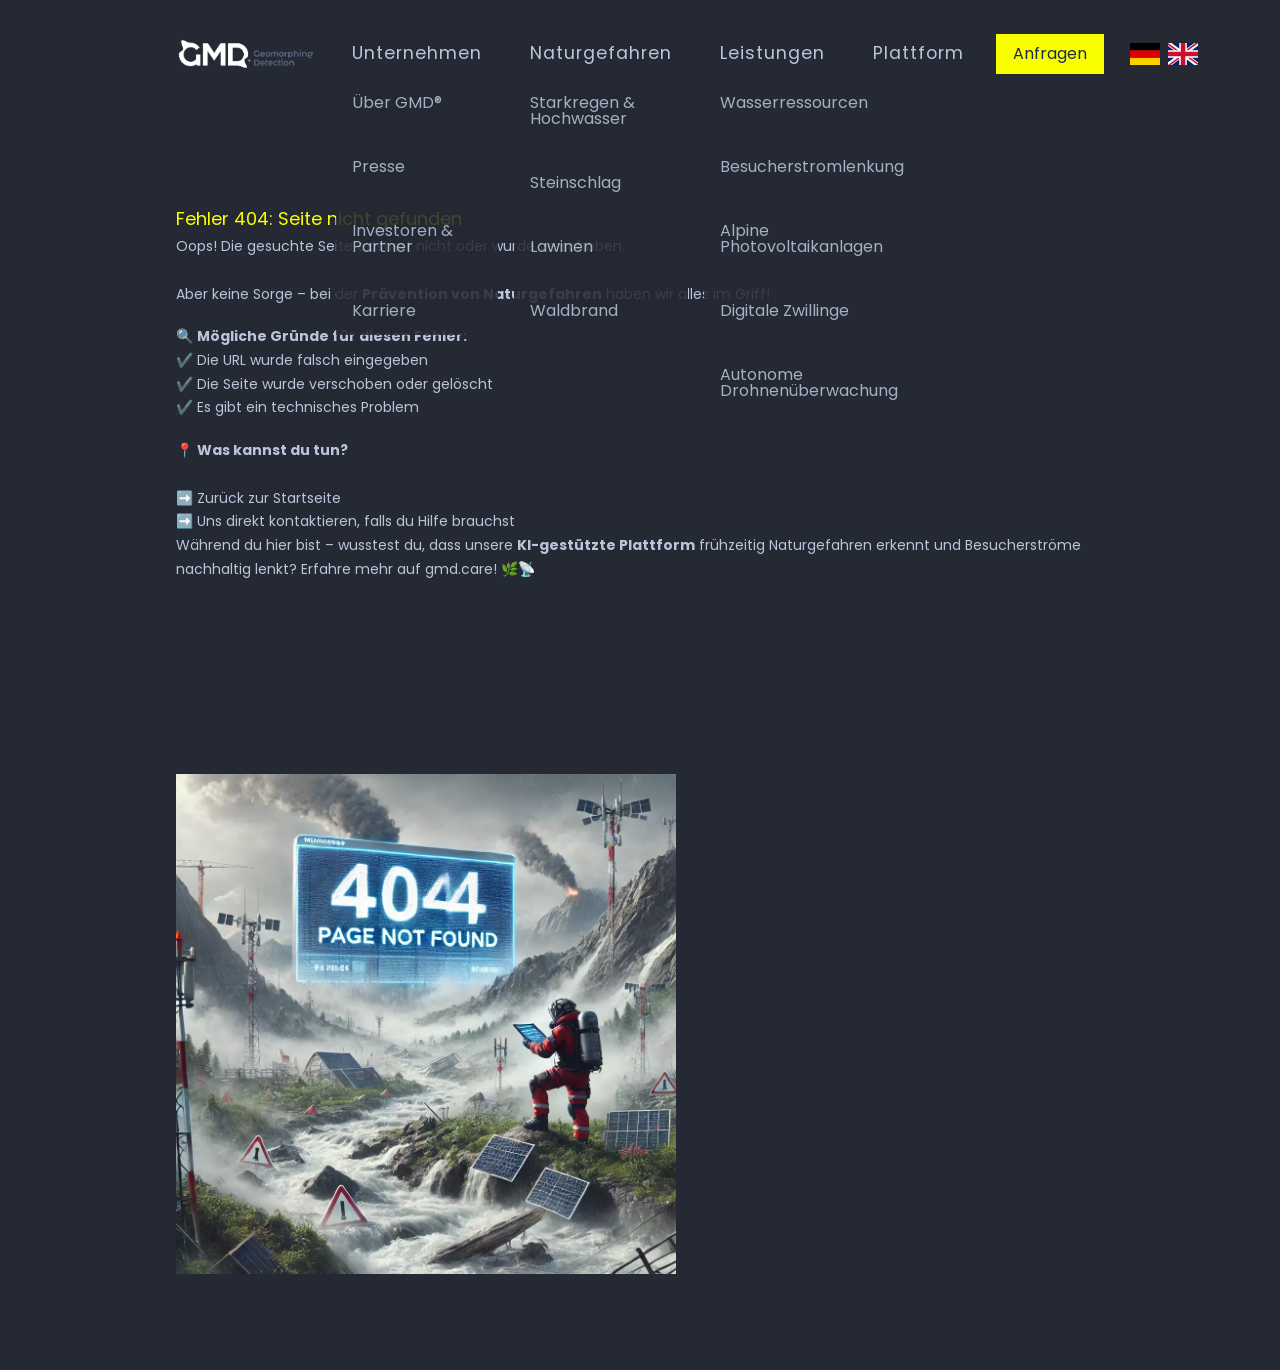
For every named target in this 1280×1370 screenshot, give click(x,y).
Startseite (307, 498)
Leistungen (772, 53)
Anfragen (1050, 53)
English (1183, 54)
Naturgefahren (601, 53)
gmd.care (459, 569)
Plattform (918, 53)
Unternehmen (417, 53)
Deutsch (1145, 54)
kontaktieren (313, 521)
